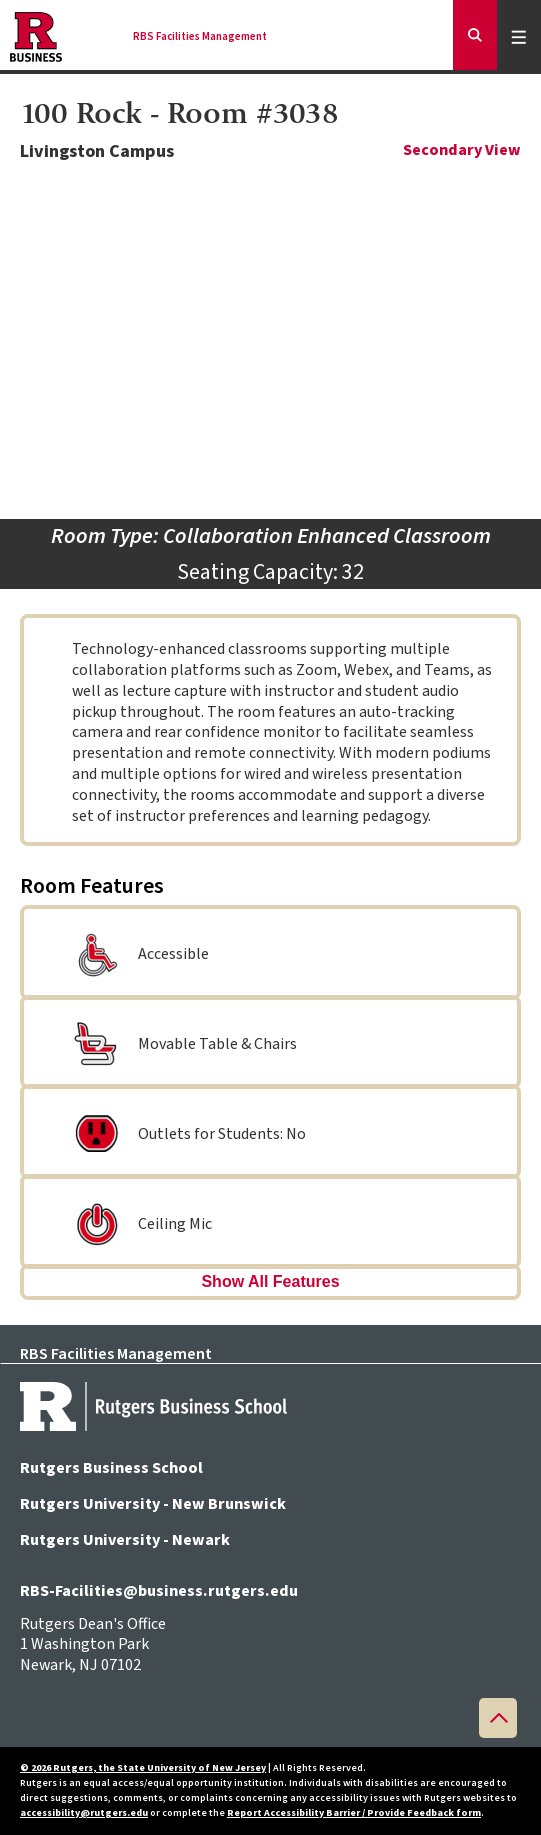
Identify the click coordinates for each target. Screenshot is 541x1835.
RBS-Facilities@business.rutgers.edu (159, 1591)
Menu (522, 36)
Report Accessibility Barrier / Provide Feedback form (354, 1813)
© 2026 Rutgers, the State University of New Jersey (143, 1768)
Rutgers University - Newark (125, 1540)
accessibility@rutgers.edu (84, 1813)
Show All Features (270, 1281)
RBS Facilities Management (200, 37)
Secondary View (462, 150)
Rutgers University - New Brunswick (153, 1504)
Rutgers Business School (111, 1468)
